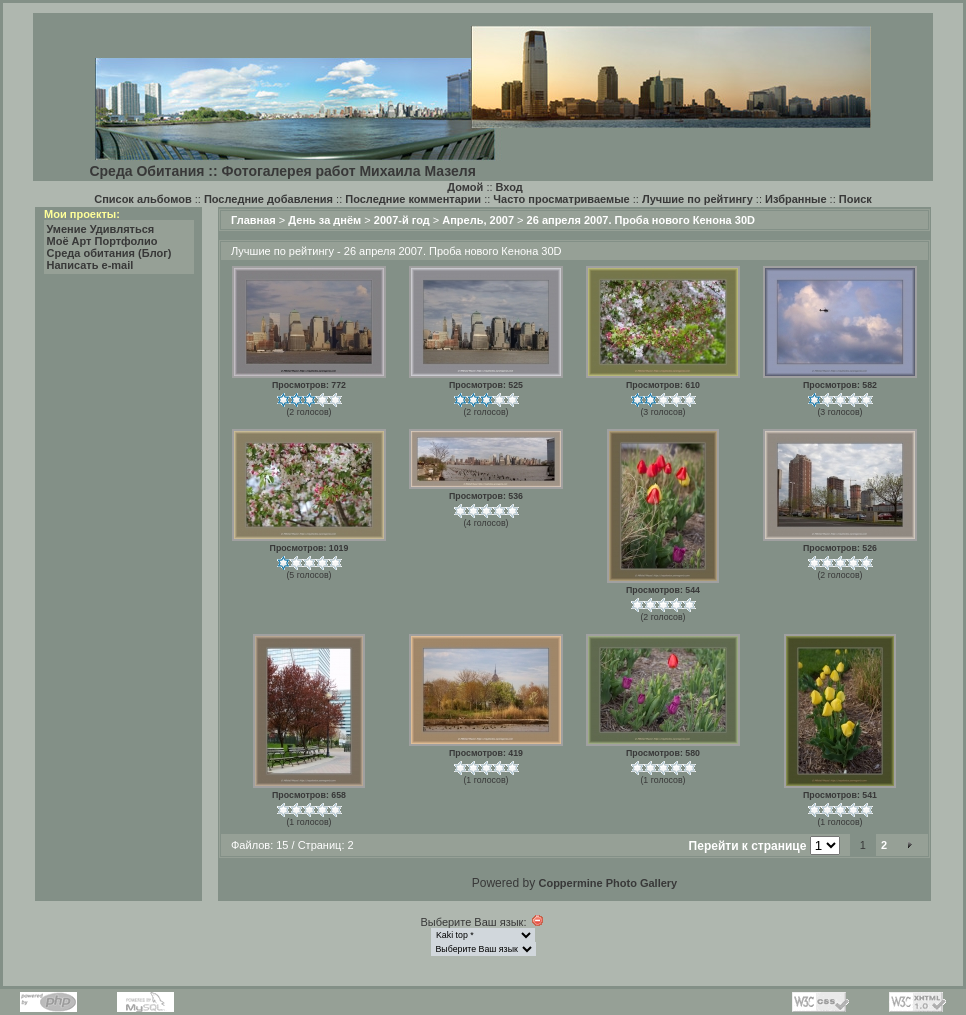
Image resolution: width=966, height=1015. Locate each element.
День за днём (324, 220)
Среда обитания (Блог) (109, 253)
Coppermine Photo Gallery (607, 883)
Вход (509, 187)
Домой (465, 187)
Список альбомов (142, 199)
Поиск (855, 199)
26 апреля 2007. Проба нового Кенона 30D (641, 220)
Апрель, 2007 (478, 220)
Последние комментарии (413, 199)
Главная (253, 220)
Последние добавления (268, 199)
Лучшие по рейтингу (697, 199)
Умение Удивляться (101, 229)
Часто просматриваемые (561, 199)
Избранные (796, 199)
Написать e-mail (90, 265)
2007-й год (402, 220)
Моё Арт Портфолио (102, 241)
